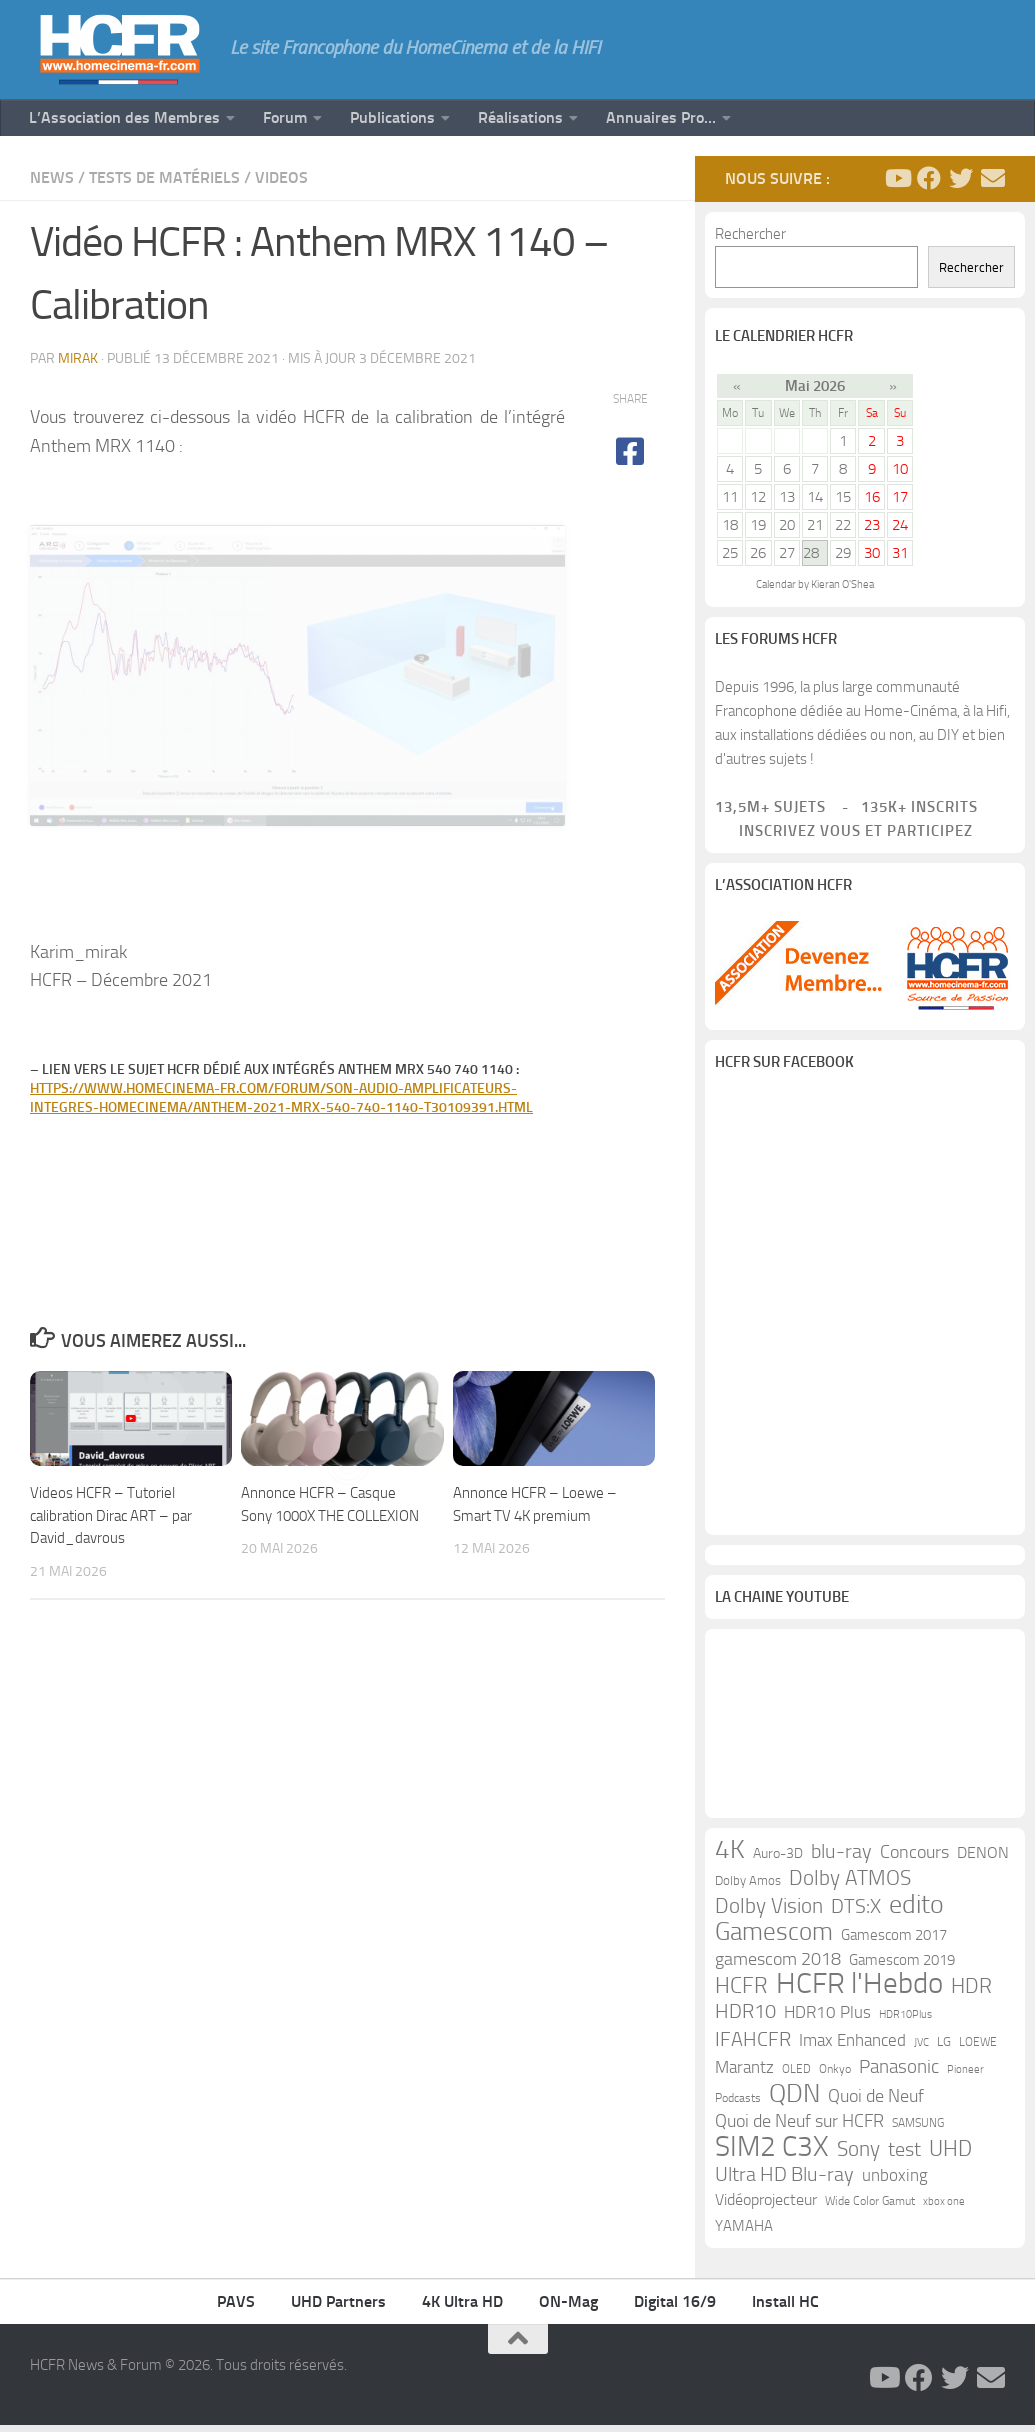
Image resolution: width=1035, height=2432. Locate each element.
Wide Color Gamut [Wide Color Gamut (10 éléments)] (870, 2208)
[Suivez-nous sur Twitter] (961, 178)
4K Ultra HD (462, 2308)
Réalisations (520, 117)
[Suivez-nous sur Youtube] (897, 178)
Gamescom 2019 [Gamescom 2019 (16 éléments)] (902, 1967)
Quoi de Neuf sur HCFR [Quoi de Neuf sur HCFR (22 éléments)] (799, 2128)
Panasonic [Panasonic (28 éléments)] (899, 2073)
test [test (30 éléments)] (904, 2156)
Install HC (785, 2308)
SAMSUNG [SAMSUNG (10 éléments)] (918, 2130)
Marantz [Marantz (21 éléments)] (744, 2074)
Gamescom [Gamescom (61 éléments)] (774, 1939)
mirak (78, 358)
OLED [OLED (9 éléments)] (796, 2076)
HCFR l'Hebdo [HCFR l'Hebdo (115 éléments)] (859, 1991)
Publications (392, 117)
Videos (281, 177)
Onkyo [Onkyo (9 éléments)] (835, 2076)
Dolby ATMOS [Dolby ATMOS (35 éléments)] (850, 1885)
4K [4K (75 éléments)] (730, 1857)
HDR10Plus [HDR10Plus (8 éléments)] (905, 2021)
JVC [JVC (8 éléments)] (921, 2049)
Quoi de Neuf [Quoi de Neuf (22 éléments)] (876, 2103)
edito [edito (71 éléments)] (916, 1912)
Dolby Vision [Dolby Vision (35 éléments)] (769, 1913)
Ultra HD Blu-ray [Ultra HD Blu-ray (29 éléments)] (784, 2181)
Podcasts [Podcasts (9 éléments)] (738, 2105)
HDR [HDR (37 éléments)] (971, 1993)
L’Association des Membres (124, 117)
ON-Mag (568, 2308)
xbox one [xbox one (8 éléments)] (944, 2208)
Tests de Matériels (164, 177)
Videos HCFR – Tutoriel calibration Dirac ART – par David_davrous (111, 1628)
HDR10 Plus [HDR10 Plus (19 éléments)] (827, 2019)
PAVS (236, 2308)
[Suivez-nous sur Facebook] (929, 178)
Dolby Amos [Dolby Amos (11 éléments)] (748, 1887)
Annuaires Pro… (661, 117)
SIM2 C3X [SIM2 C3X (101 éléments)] (772, 2154)
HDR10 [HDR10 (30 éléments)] (745, 2018)
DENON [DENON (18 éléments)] (983, 1859)
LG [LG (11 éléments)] (944, 2048)
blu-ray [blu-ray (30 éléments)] (841, 1858)
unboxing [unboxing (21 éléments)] (895, 2182)
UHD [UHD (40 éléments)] (950, 2156)
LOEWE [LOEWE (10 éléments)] (978, 2049)
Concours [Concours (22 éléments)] (914, 1859)
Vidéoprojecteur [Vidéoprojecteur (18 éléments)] (766, 2206)
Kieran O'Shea (842, 584)
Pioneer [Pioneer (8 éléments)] (965, 2076)
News (52, 177)
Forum (285, 117)
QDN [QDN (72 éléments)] (794, 2101)
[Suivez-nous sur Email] (993, 178)
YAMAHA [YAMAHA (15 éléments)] (744, 2233)
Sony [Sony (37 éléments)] (858, 2156)
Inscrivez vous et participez (844, 831)
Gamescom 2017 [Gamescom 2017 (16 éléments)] (894, 1942)
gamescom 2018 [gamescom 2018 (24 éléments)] (778, 1966)
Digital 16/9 (675, 2308)
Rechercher (750, 234)
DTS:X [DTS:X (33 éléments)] (856, 1913)
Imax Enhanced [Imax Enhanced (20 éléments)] (852, 2047)
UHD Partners (338, 2308)
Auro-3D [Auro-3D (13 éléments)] (778, 1860)
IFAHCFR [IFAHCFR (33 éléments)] (753, 2046)
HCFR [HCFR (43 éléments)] (741, 1993)
